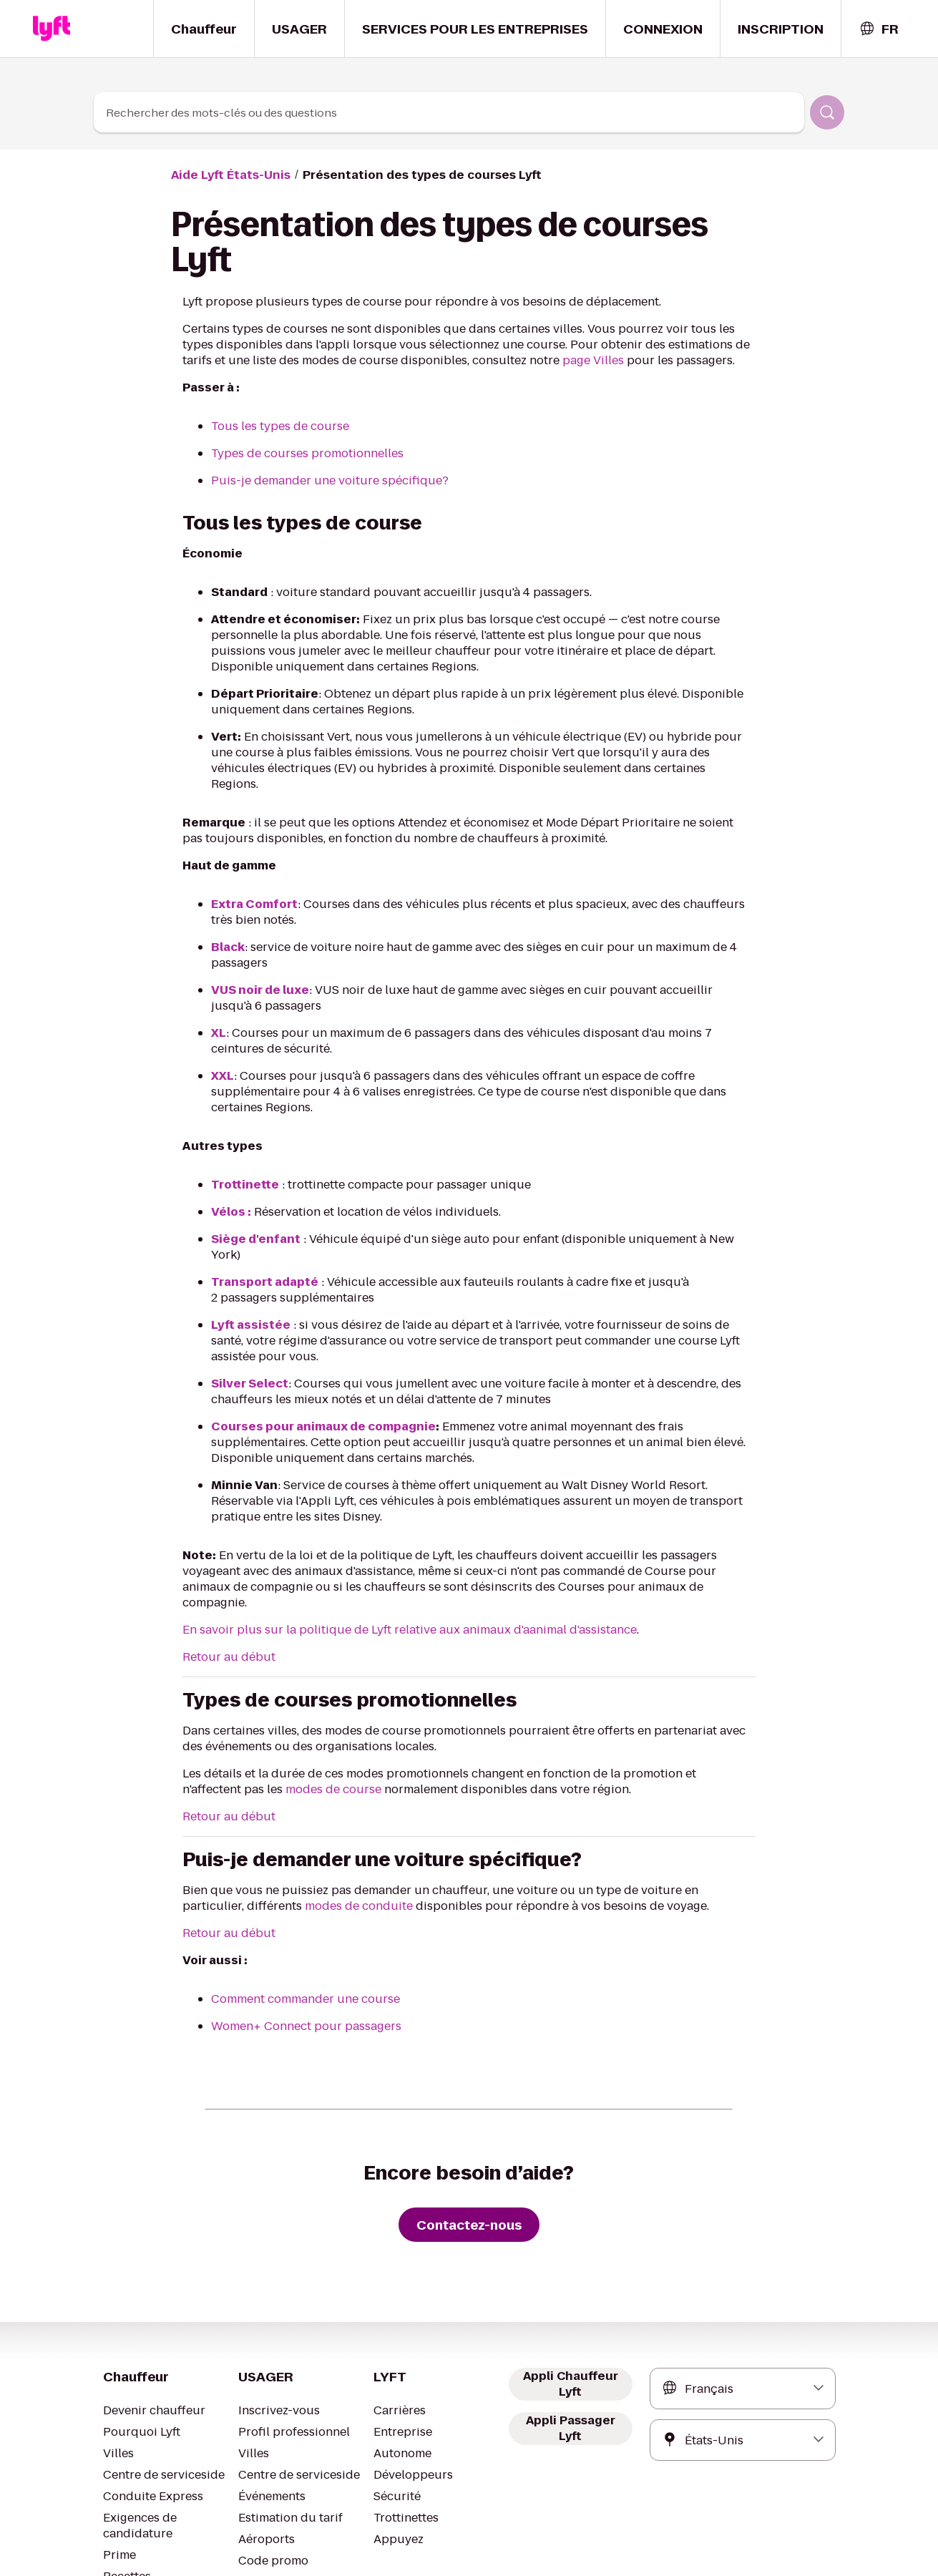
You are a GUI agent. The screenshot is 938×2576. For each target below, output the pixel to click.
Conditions (269, 2542)
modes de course (226, 1679)
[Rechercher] (827, 112)
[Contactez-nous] (469, 2114)
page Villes (468, 360)
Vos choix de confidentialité (451, 2542)
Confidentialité (341, 2542)
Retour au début (223, 1547)
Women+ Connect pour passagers (298, 1916)
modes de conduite (230, 1796)
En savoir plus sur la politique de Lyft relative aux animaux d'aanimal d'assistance (388, 1519)
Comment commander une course (297, 1889)
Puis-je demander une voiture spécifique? (316, 480)
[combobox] (879, 29)
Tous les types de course (274, 426)
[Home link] (51, 29)
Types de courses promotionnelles (298, 453)
